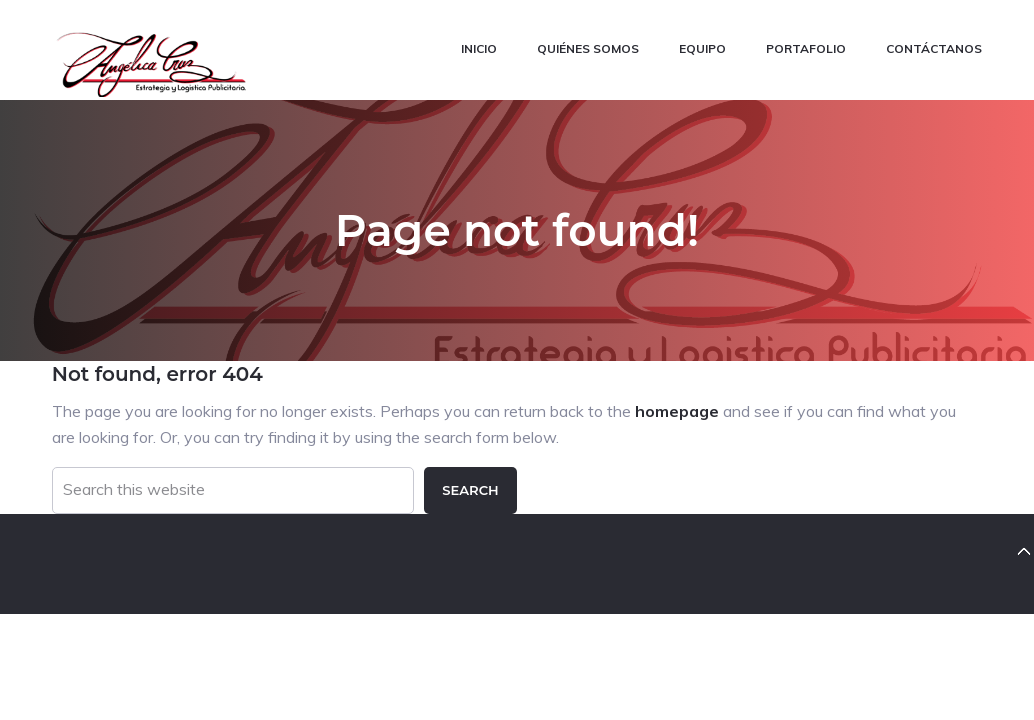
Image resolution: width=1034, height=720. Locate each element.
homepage (677, 410)
